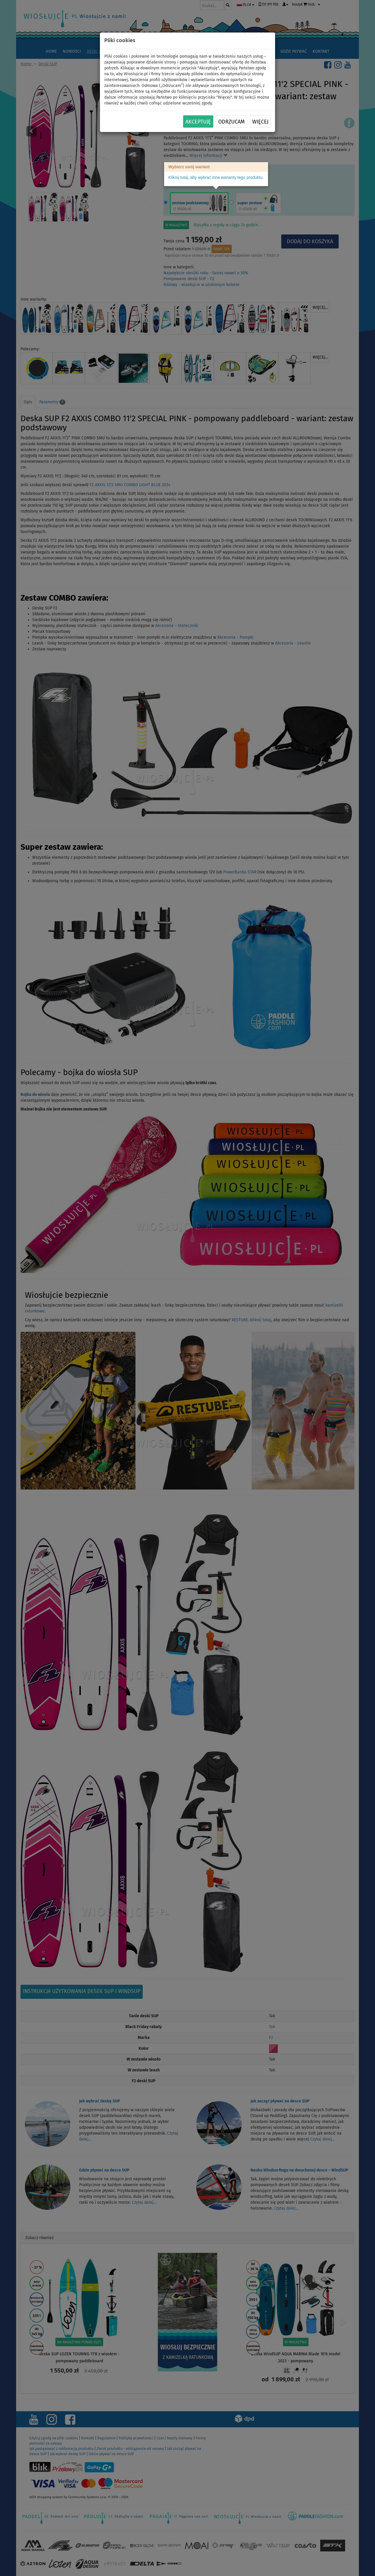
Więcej (260, 122)
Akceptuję (198, 122)
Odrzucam (231, 122)
